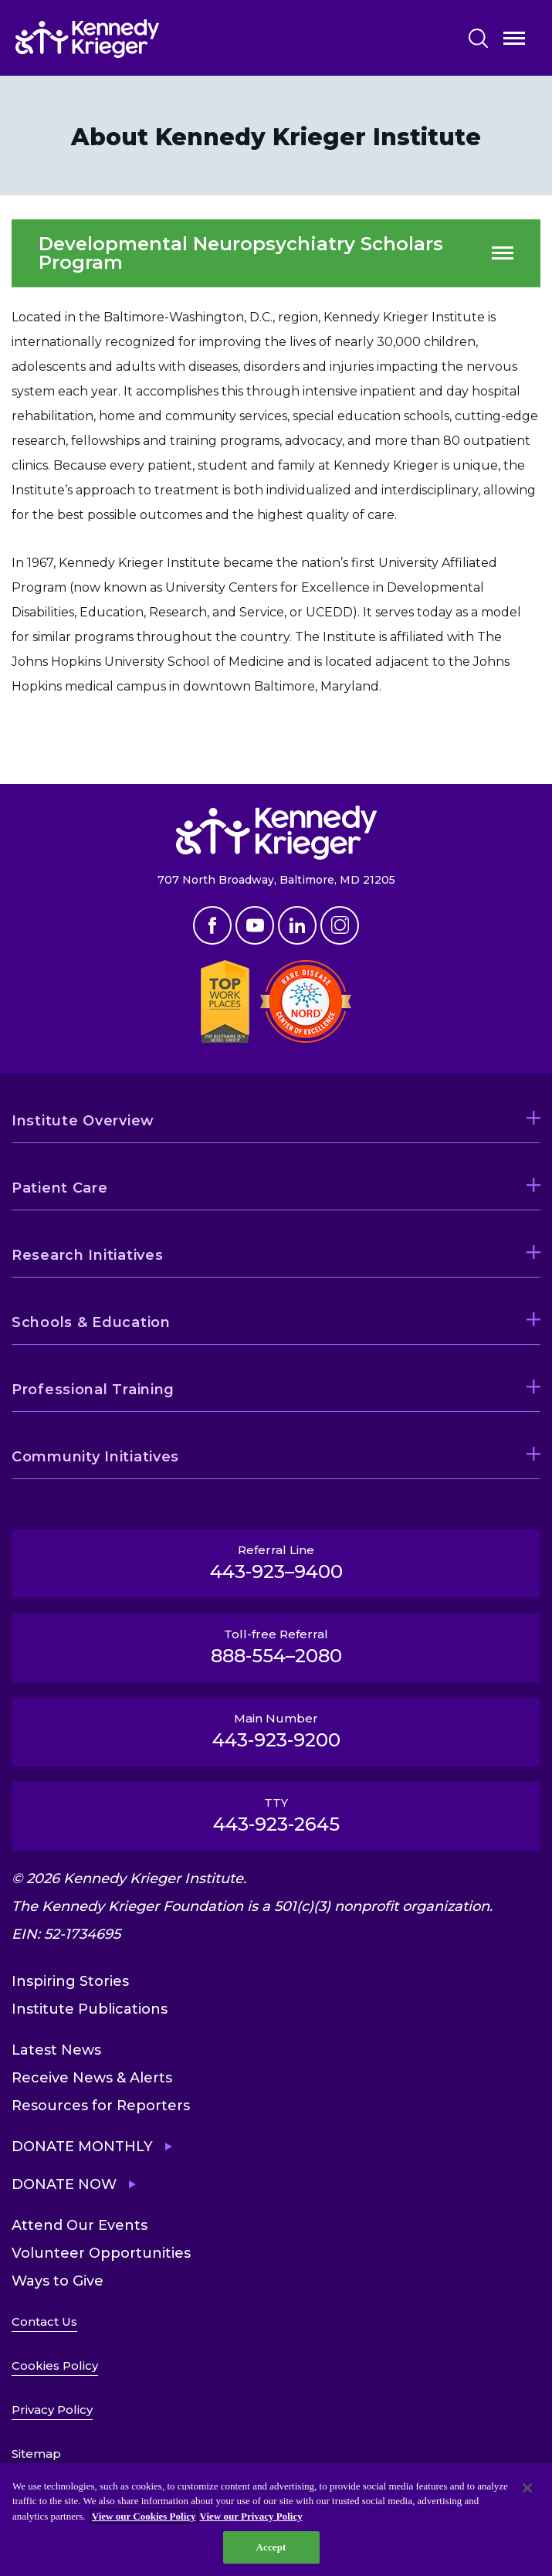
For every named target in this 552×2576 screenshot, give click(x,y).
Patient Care (60, 1187)
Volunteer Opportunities (101, 2253)
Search (478, 38)
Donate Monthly (82, 2146)
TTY (276, 1815)
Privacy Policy (52, 2409)
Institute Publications (90, 2009)
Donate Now (64, 2184)
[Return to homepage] (133, 38)
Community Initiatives (95, 1456)
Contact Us (44, 2321)
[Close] (527, 2488)
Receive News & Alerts (92, 2077)
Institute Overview (83, 1120)
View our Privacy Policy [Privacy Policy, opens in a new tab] (251, 2516)
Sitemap (36, 2453)
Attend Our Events (79, 2225)
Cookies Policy (55, 2365)
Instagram (339, 925)
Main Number (276, 1731)
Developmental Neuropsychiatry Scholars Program (241, 253)
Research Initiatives (87, 1255)
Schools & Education (91, 1322)
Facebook (212, 925)
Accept (271, 2547)
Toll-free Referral (276, 1647)
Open (514, 41)
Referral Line (276, 1563)
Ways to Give (57, 2280)
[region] (276, 2519)
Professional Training (93, 1389)
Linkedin (297, 925)
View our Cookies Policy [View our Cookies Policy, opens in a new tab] (144, 2516)
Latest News (56, 2049)
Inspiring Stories (70, 1981)
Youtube (254, 925)
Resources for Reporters (101, 2105)
